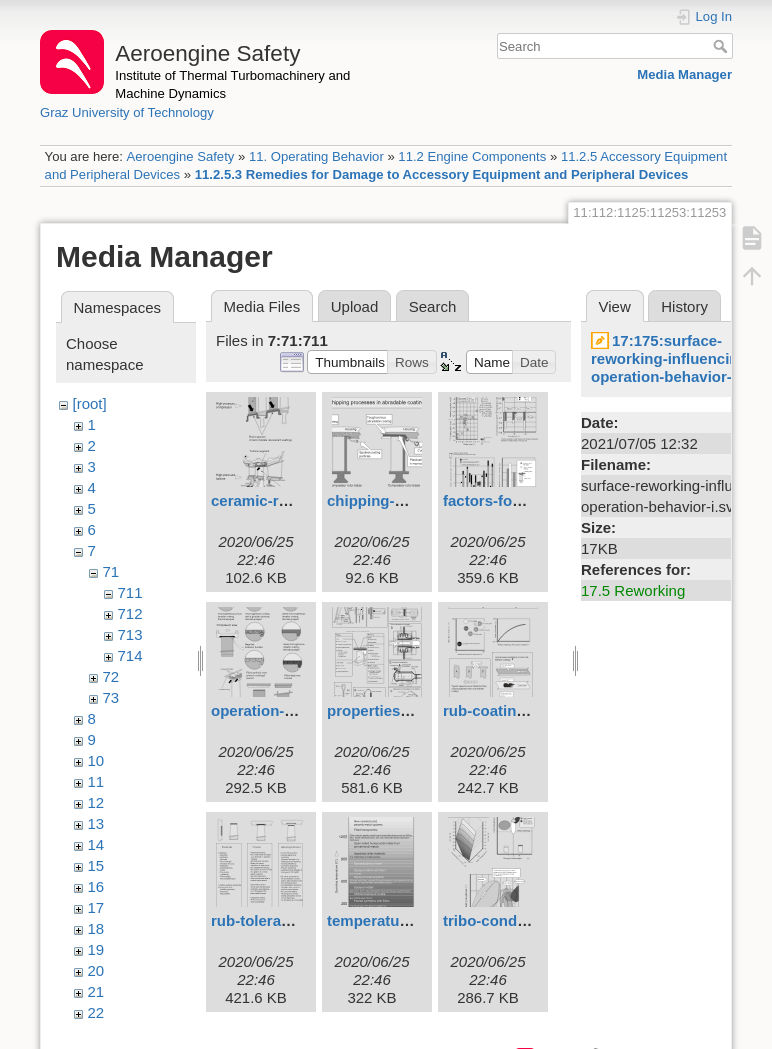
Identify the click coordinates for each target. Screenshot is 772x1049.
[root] (90, 403)
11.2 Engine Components (472, 156)
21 (96, 991)
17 (96, 907)
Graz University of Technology (127, 112)
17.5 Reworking (633, 590)
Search (722, 46)
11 (96, 781)
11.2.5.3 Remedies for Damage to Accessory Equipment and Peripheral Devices (442, 174)
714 (130, 655)
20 (96, 970)
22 (96, 1012)
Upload (355, 306)
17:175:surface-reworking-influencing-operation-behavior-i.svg (678, 358)
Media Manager (684, 74)
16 (96, 886)
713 (130, 634)
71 (111, 571)
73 (111, 697)
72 (111, 676)
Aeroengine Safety (180, 156)
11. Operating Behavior (316, 156)
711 (130, 592)
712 (130, 613)
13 (96, 823)
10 (96, 760)
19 (96, 949)
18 (96, 928)
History (684, 306)
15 (96, 865)
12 (96, 802)
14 (96, 844)
